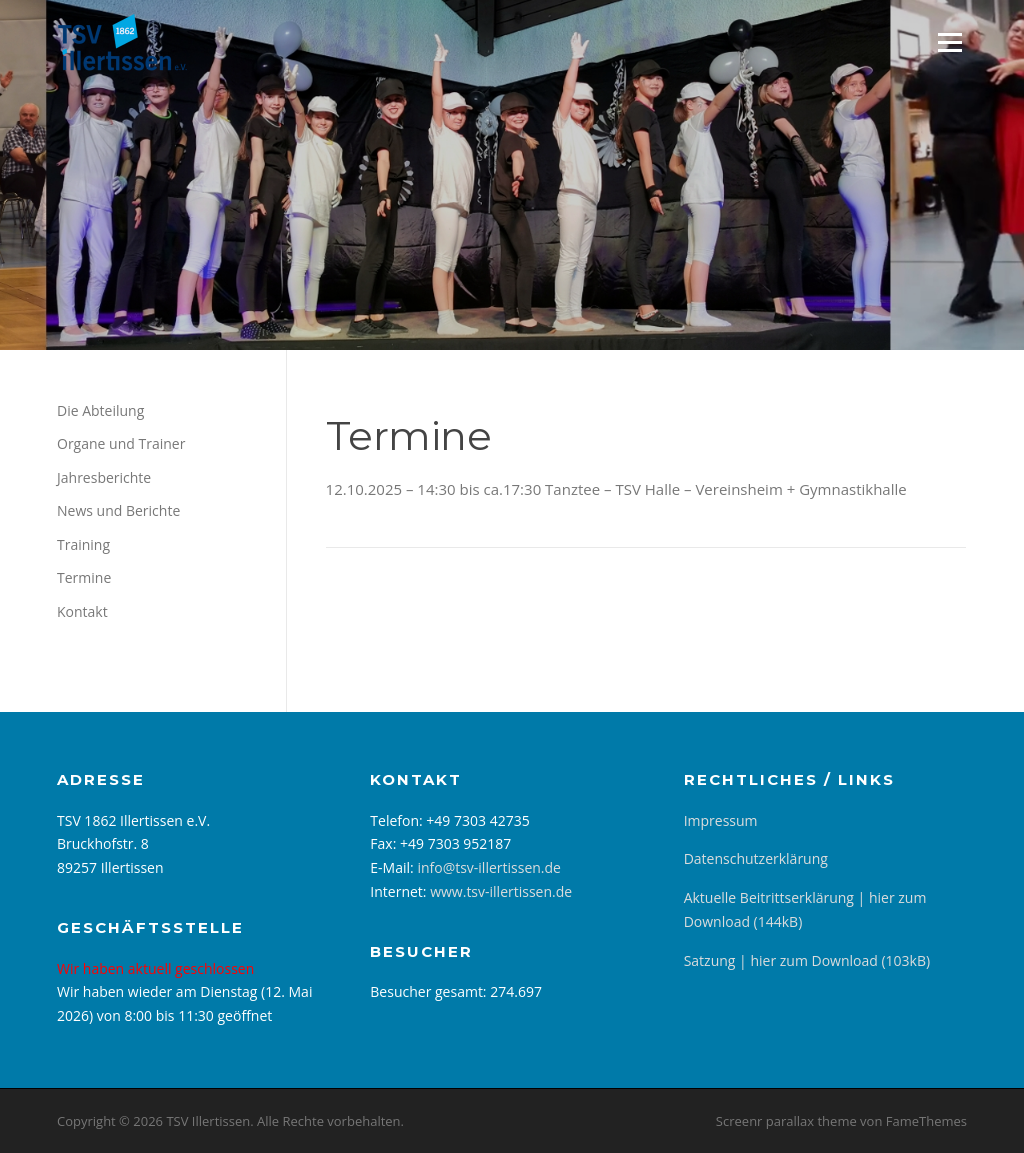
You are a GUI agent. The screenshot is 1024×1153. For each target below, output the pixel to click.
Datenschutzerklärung (756, 858)
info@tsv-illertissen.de (489, 867)
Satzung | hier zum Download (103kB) (807, 960)
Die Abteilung (100, 410)
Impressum (721, 820)
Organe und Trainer (121, 443)
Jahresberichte (104, 477)
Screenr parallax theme (786, 1121)
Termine (84, 577)
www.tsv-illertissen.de (501, 891)
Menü (949, 42)
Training (83, 544)
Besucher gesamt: (430, 991)
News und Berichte (118, 510)
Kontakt (82, 611)
